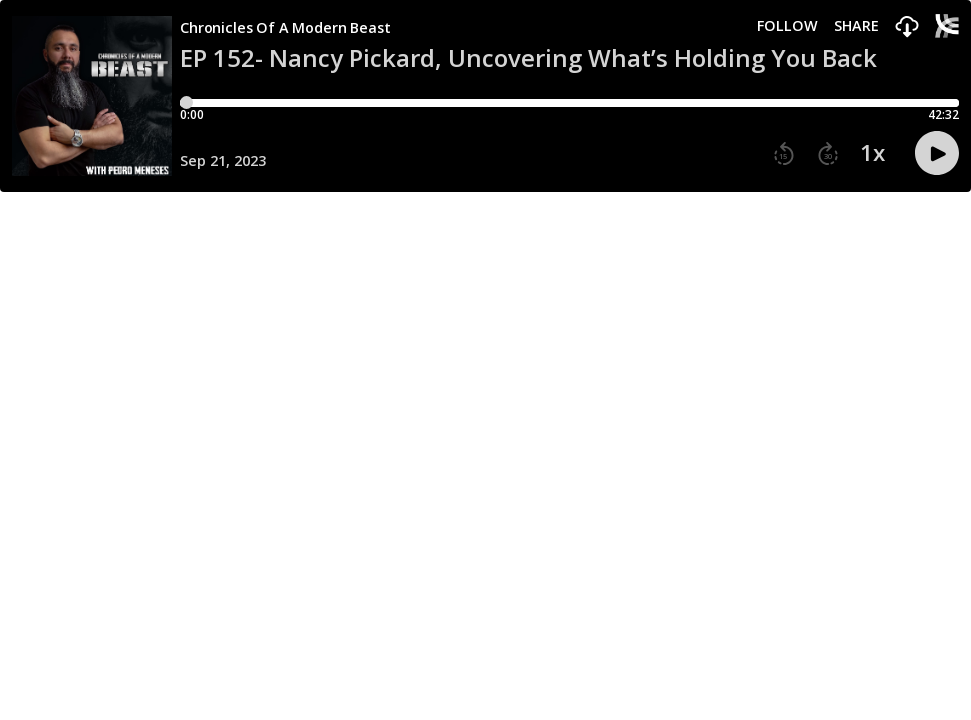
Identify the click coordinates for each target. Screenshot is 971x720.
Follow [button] (787, 26)
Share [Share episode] (856, 26)
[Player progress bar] (569, 103)
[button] (907, 27)
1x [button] (872, 153)
